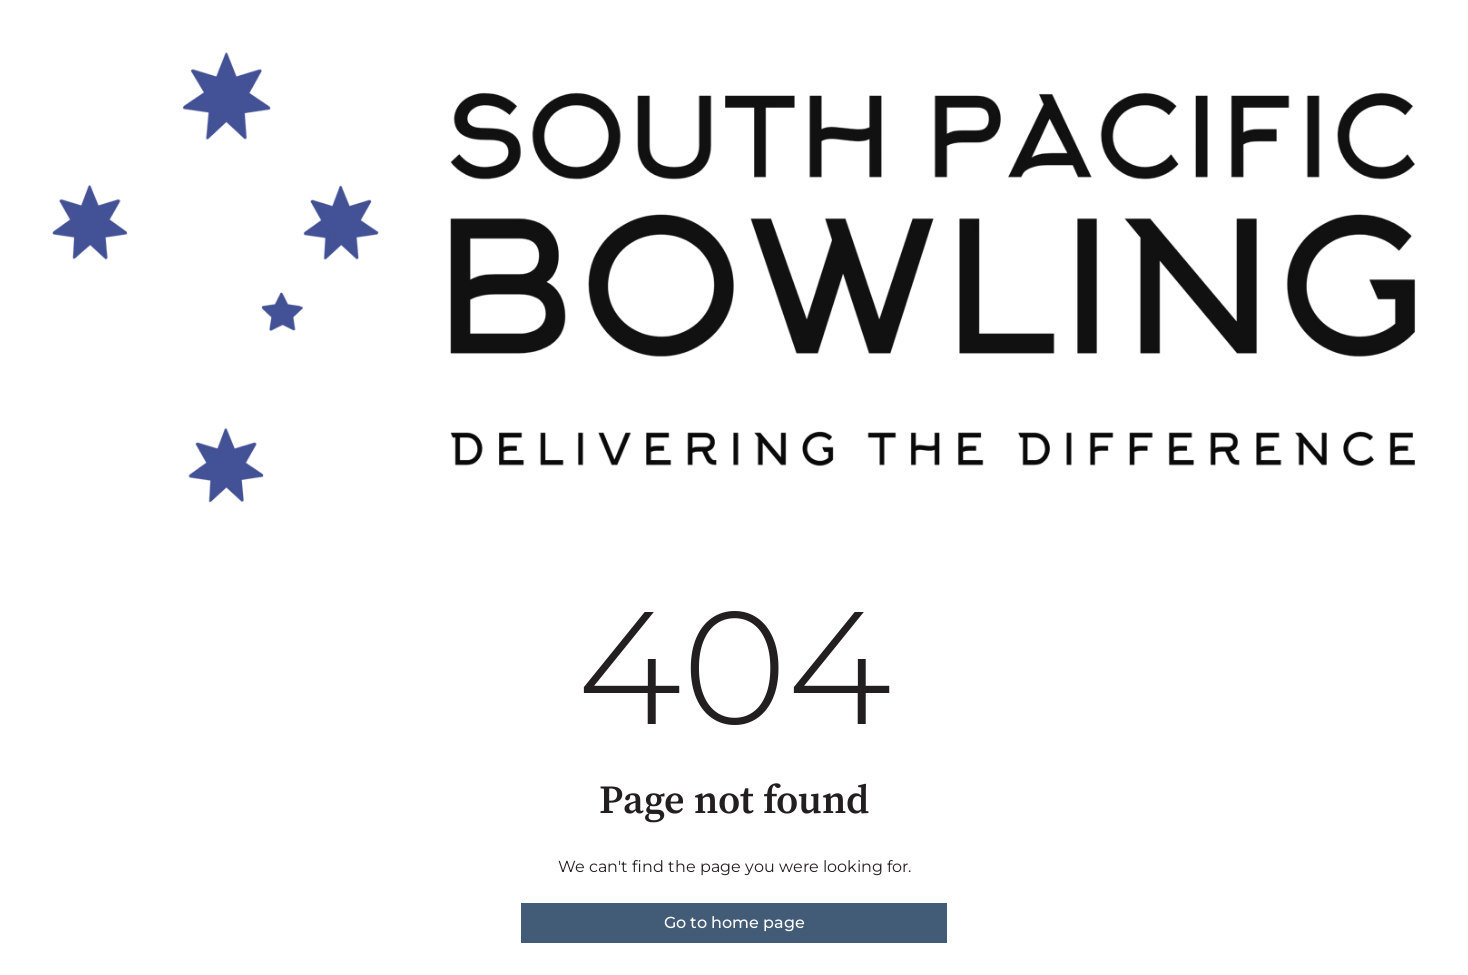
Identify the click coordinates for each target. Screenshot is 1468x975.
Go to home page (734, 922)
